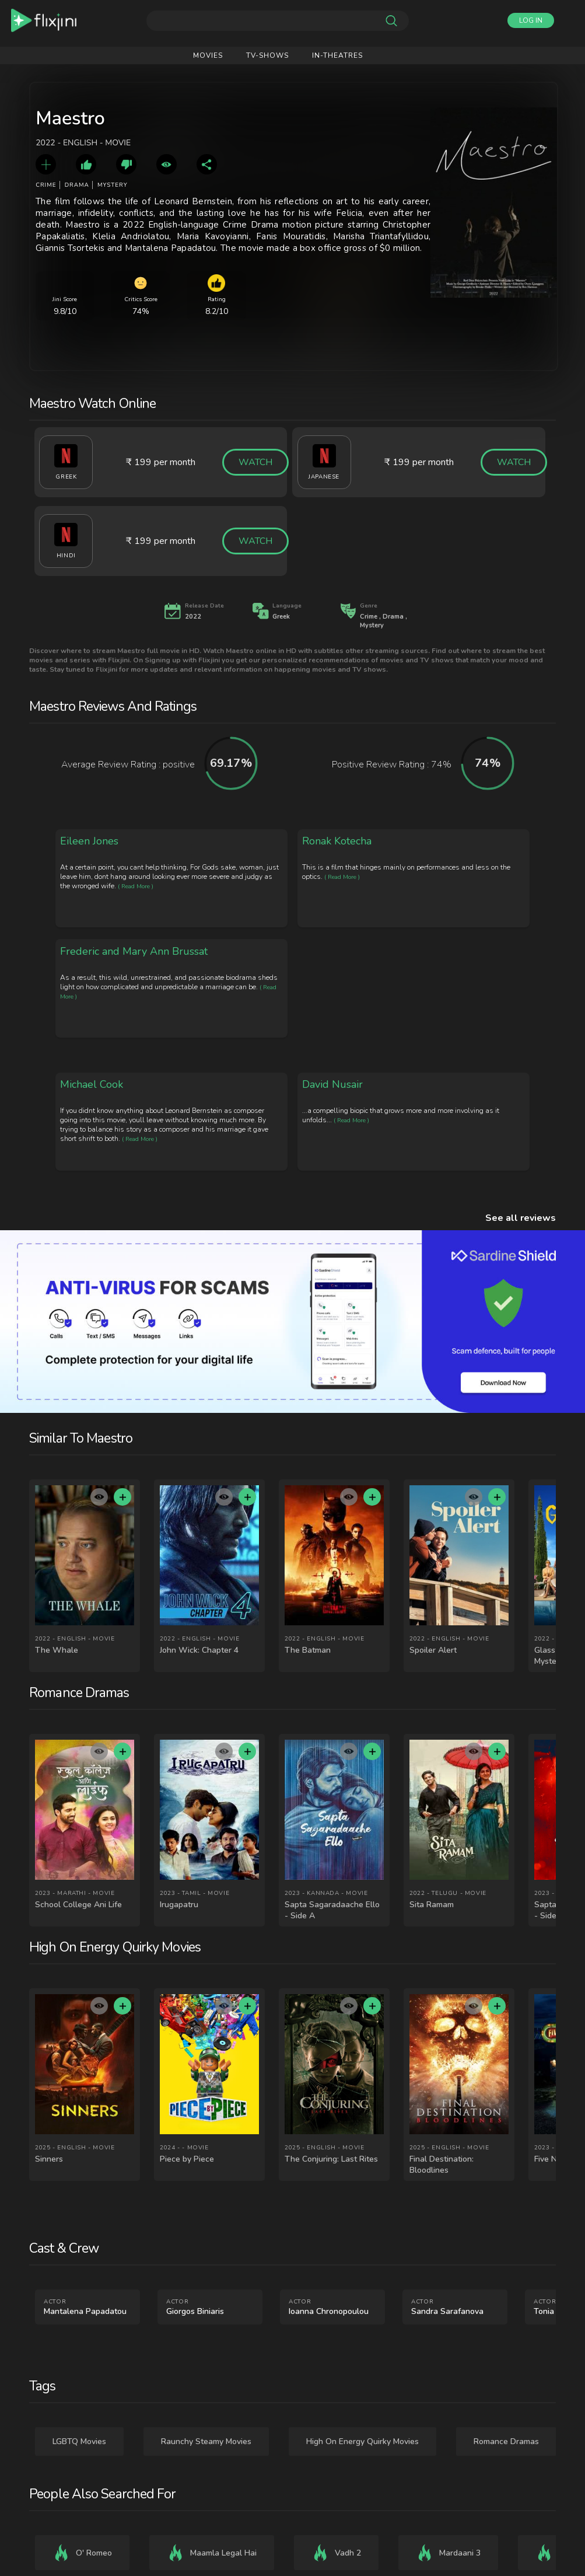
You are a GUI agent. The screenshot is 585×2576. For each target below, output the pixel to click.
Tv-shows (267, 55)
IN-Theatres (337, 55)
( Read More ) (135, 886)
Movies (208, 55)
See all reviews (520, 1218)
